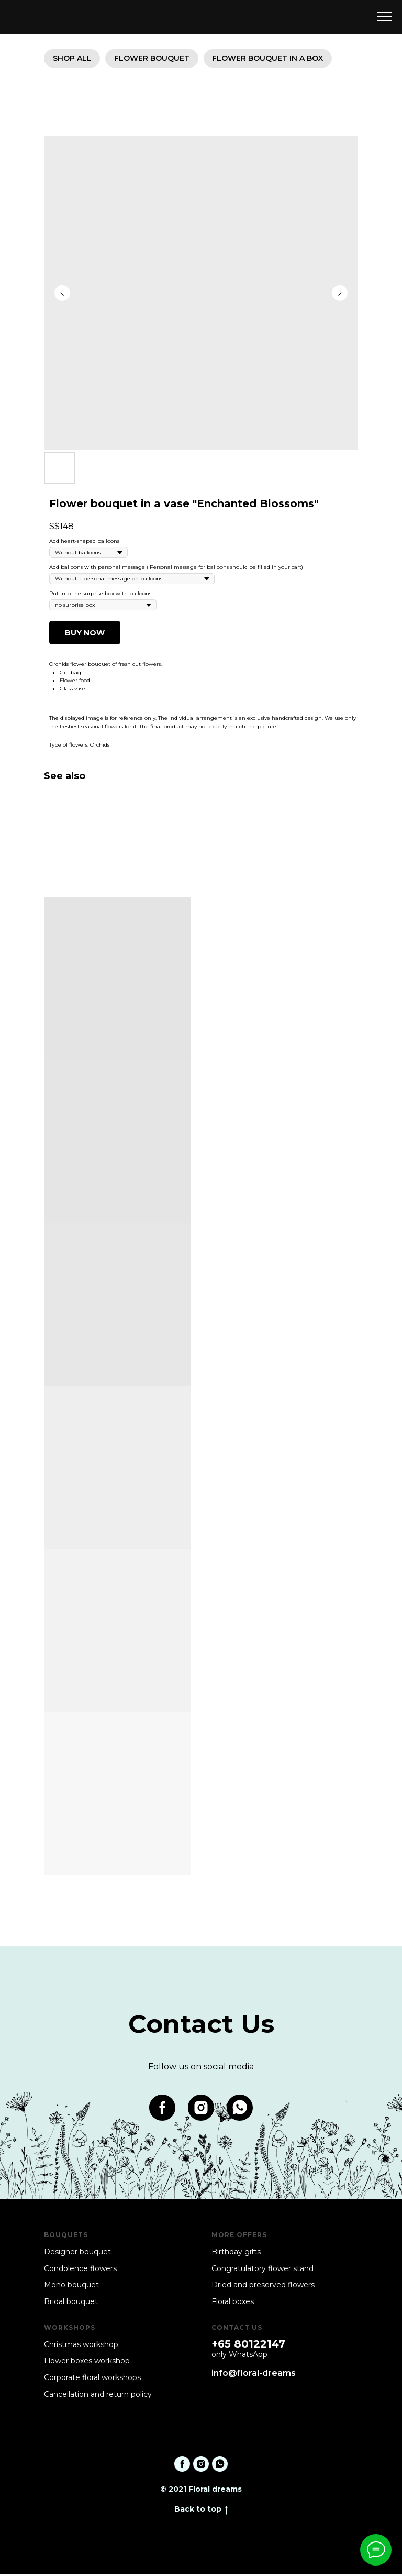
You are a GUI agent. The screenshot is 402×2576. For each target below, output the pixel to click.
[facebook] (162, 2109)
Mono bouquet (71, 2286)
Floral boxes (232, 2303)
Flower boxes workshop (87, 2362)
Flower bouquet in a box (273, 59)
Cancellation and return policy (98, 2395)
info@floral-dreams (253, 2375)
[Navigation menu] (384, 17)
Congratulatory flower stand (262, 2270)
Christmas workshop (81, 2346)
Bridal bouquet (71, 2303)
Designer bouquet (77, 2253)
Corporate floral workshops (92, 2379)
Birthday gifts (236, 2253)
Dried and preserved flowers (263, 2286)
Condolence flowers (80, 2270)
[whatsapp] (240, 2109)
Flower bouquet (155, 59)
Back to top (201, 2511)
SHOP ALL (73, 59)
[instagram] (201, 2109)
